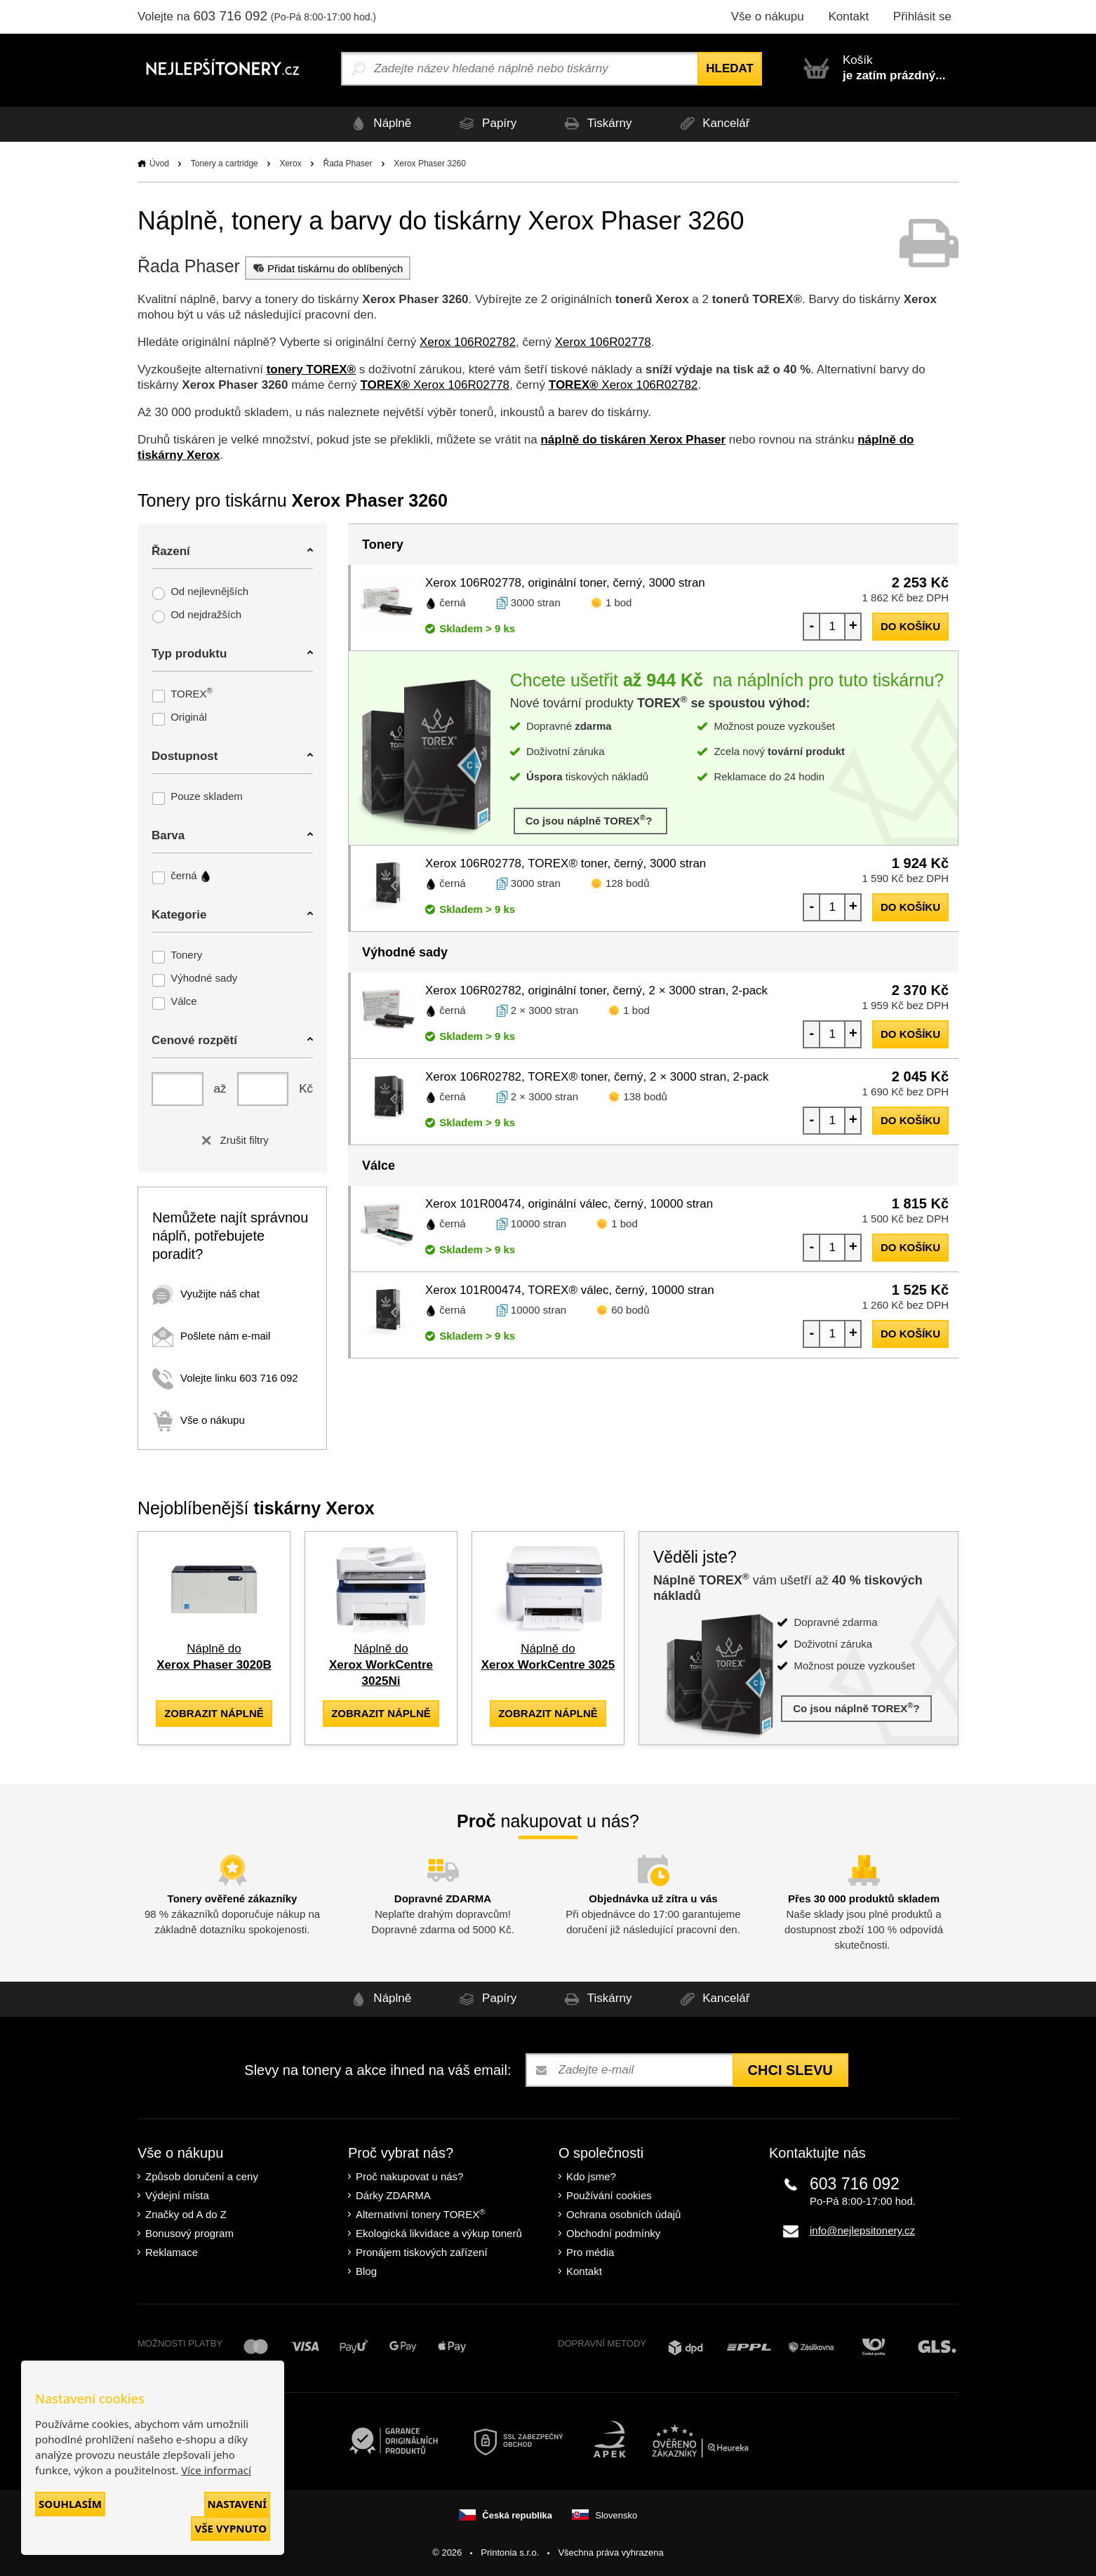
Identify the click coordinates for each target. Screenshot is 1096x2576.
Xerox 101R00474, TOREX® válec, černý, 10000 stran (569, 1290)
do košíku (910, 626)
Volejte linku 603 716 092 (225, 1378)
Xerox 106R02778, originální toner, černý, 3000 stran (565, 582)
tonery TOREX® (311, 369)
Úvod (159, 163)
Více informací (216, 2470)
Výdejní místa (177, 2195)
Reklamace (171, 2251)
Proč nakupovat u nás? (409, 2176)
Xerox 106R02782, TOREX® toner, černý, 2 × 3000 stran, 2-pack (597, 1076)
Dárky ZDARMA (393, 2195)
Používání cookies (609, 2195)
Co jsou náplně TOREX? (590, 820)
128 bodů (628, 883)
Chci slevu (790, 2068)
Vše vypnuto (230, 2528)
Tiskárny (598, 123)
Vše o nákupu (767, 16)
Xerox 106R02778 (603, 342)
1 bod (619, 602)
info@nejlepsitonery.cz (862, 2230)
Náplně (370, 123)
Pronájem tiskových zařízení (422, 2251)
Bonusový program (189, 2232)
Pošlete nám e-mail (211, 1336)
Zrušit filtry (232, 1140)
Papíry (483, 123)
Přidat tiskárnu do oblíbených (326, 268)
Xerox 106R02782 (468, 342)
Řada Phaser (347, 163)
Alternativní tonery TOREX (423, 2213)
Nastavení (237, 2504)
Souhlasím (70, 2504)
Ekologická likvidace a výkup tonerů (439, 2232)
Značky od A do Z (186, 2214)
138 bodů (645, 1096)
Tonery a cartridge (224, 163)
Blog (366, 2270)
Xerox (290, 163)
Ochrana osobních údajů (623, 2214)
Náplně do (381, 1665)
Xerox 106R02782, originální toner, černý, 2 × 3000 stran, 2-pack (596, 990)
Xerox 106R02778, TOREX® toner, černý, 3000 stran (565, 863)
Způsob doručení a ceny (201, 2176)
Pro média (590, 2251)
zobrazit (214, 1713)
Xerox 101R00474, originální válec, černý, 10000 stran (569, 1203)
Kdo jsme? (591, 2176)
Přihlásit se (922, 16)
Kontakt (848, 16)
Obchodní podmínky (613, 2232)
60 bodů (630, 1310)
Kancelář (720, 123)
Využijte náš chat (206, 1294)
